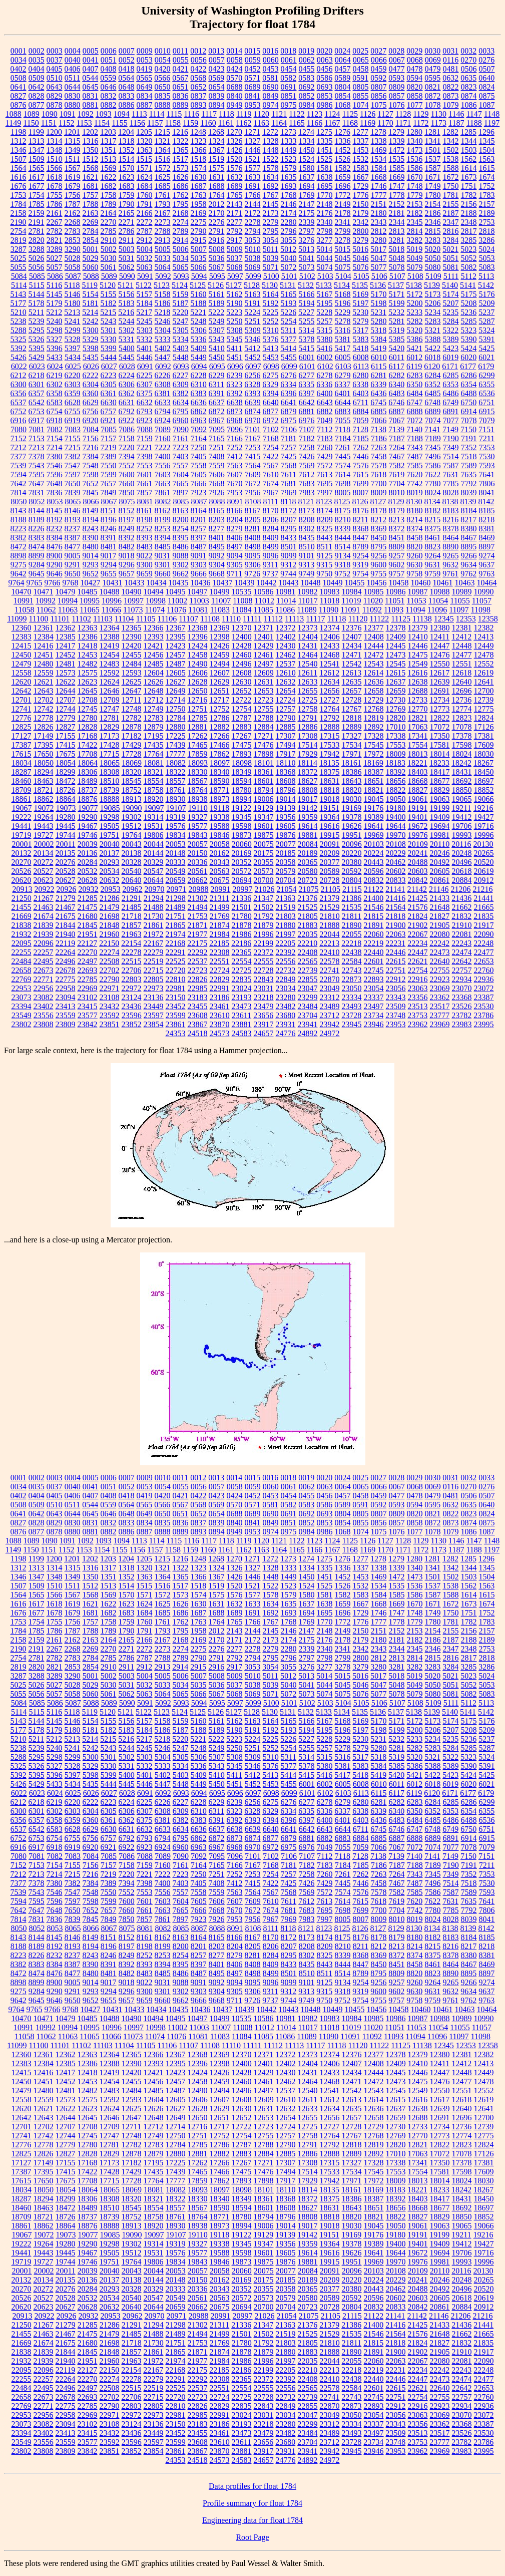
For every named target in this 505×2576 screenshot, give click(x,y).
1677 (37, 186)
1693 (289, 186)
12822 (440, 718)
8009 (379, 492)
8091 (235, 501)
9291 (73, 564)
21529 (330, 907)
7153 (37, 438)
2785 (109, 231)
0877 (37, 105)
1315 (73, 141)
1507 (19, 159)
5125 (198, 285)
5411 (234, 348)
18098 (242, 763)
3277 (324, 240)
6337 (342, 384)
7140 (414, 429)
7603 (163, 474)
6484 (415, 393)
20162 (220, 853)
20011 (65, 844)
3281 (396, 240)
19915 (330, 835)
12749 (154, 709)
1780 (433, 195)
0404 (37, 69)
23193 (242, 997)
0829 (55, 96)
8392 (127, 537)
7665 (181, 483)
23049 (330, 988)
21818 (395, 916)
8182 (433, 510)
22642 (462, 961)
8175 (343, 510)
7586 (433, 465)
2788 (163, 231)
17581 (440, 745)
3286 (486, 240)
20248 (462, 853)
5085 (37, 276)
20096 (352, 844)
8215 (432, 519)
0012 (198, 51)
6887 (397, 411)
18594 (242, 781)
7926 (217, 492)
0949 (235, 105)
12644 (66, 691)
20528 (66, 871)
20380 (352, 862)
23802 (22, 1024)
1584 (379, 168)
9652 (91, 573)
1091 (68, 114)
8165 (217, 510)
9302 (181, 564)
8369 (379, 528)
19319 (176, 817)
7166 (235, 438)
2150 (361, 204)
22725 (242, 970)
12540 (308, 664)
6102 (325, 366)
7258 (307, 447)
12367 (176, 627)
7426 (307, 456)
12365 (132, 627)
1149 (13, 123)
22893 (374, 979)
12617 (439, 673)
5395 (37, 348)
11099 (17, 618)
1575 (217, 168)
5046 (361, 258)
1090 (50, 114)
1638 (325, 177)
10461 (443, 582)
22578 (330, 961)
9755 (378, 573)
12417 (66, 645)
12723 (263, 700)
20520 (484, 862)
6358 (55, 393)
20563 (220, 871)
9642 (19, 573)
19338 (220, 817)
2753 (487, 222)
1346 (19, 150)
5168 (343, 294)
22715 (154, 970)
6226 (163, 375)
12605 (176, 673)
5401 (145, 348)
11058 (24, 609)
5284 (451, 321)
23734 (373, 1015)
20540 (132, 871)
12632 (286, 682)
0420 (163, 69)
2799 (343, 231)
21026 (265, 889)
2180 (379, 213)
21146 (438, 889)
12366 (154, 627)
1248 (198, 132)
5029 (91, 258)
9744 (288, 573)
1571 (145, 168)
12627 (176, 682)
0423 (217, 69)
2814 (415, 231)
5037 (235, 258)
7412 (235, 456)
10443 (289, 582)
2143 (235, 204)
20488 (418, 862)
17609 (484, 745)
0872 (433, 96)
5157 (145, 294)
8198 (145, 519)
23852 (132, 1024)
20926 (67, 889)
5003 (127, 249)
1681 (91, 186)
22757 (462, 970)
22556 (286, 961)
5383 (361, 339)
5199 (397, 303)
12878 (132, 727)
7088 (145, 429)
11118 (336, 618)
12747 (110, 709)
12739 (483, 700)
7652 (91, 483)
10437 (223, 582)
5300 (91, 330)
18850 (462, 790)
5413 (270, 348)
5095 (217, 276)
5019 (414, 249)
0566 (162, 78)
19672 (418, 826)
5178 (37, 303)
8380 (469, 528)
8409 (271, 537)
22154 (131, 943)
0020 (324, 51)
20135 (66, 853)
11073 (133, 609)
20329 (154, 862)
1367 (217, 150)
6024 (55, 366)
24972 (330, 1033)
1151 (49, 123)
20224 (374, 853)
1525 (324, 159)
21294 (154, 898)
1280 (414, 132)
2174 (289, 213)
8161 (145, 510)
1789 (109, 204)
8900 (55, 555)
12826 (44, 727)
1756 (73, 195)
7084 (91, 429)
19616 (330, 826)
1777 (379, 195)
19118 (219, 808)
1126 (367, 114)
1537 (432, 159)
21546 (374, 907)
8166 (235, 510)
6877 (271, 411)
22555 (264, 961)
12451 (44, 655)
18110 (285, 763)
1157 (155, 123)
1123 (314, 114)
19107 (176, 808)
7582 (397, 465)
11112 (273, 618)
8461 (433, 537)
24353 (176, 1033)
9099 (289, 555)
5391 (487, 339)
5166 (307, 294)
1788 (91, 204)
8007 (361, 492)
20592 (352, 871)
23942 (330, 1024)
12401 (264, 636)
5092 (163, 276)
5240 (55, 321)
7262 (361, 447)
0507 (487, 69)
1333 (289, 141)
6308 (163, 384)
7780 (433, 483)
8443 (325, 537)
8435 (307, 537)
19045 (374, 799)
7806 (487, 483)
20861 (440, 880)
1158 (172, 123)
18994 (242, 799)
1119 (244, 114)
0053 (145, 60)
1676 (19, 186)
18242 (461, 763)
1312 (19, 141)
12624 (110, 682)
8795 (378, 546)
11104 (124, 618)
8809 (396, 546)
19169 (351, 808)
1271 (252, 132)
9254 (361, 555)
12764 (330, 709)
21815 (373, 916)
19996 (484, 835)
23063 (418, 988)
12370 (242, 627)
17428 (110, 745)
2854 (91, 240)
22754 (418, 970)
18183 (395, 763)
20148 (176, 853)
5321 (432, 330)
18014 (440, 754)
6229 (217, 375)
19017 (308, 799)
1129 (420, 114)
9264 (433, 555)
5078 (397, 267)
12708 (88, 700)
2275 (199, 222)
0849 (271, 96)
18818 (330, 790)
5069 (253, 267)
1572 (163, 168)
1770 (325, 195)
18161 (351, 763)
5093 (181, 276)
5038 (253, 258)
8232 (55, 528)
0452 (253, 69)
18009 (396, 754)
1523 (288, 159)
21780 (242, 916)
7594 (19, 474)
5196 (343, 303)
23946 (374, 1024)
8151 (109, 510)
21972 (154, 934)
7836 (55, 492)
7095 (217, 429)
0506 (469, 69)
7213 (37, 447)
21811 (351, 916)
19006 (264, 799)
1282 (450, 132)
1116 (191, 114)
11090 (328, 609)
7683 (307, 483)
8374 (415, 528)
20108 (396, 844)
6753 (37, 411)
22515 (132, 961)
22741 (330, 970)
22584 (352, 961)
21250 (22, 898)
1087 (487, 105)
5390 (469, 339)
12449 (484, 645)
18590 (220, 781)
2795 (271, 231)
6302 (55, 384)
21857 (132, 925)
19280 (66, 817)
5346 (253, 339)
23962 (418, 1024)
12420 (132, 645)
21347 (263, 898)
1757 (91, 195)
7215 (73, 447)
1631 (217, 177)
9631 (432, 564)
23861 (176, 1024)
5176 (487, 294)
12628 (198, 682)
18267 (483, 763)
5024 (486, 249)
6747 (414, 402)
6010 (379, 357)
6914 (469, 411)
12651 (220, 691)
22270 (88, 952)
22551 (220, 961)
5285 (469, 321)
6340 (396, 384)
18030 (484, 754)
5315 (324, 330)
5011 (270, 249)
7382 (73, 456)
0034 (19, 60)
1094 (122, 114)
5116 (54, 285)
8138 (450, 501)
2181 (397, 213)
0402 (19, 69)
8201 (199, 519)
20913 (23, 889)
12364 (110, 627)
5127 (234, 285)
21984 (220, 934)
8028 (451, 492)
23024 (242, 988)
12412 (461, 636)
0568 (198, 78)
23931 (286, 1024)
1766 (253, 195)
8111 (270, 501)
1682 (109, 186)
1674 (487, 177)
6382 (181, 393)
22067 (418, 934)
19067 (22, 808)
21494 (198, 907)
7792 (469, 483)
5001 (91, 249)
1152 (66, 123)
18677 (440, 781)
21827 (439, 916)
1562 (468, 159)
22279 (154, 952)
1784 (19, 204)
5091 (145, 276)
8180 (415, 510)
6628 (73, 402)
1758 (109, 195)
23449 (154, 1006)
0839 (217, 96)
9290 (55, 564)
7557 (181, 465)
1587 (433, 168)
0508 (19, 78)
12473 (396, 655)
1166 (314, 123)
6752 (19, 411)
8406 (235, 537)
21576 (418, 907)
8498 (253, 546)
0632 (450, 78)
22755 (440, 970)
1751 (469, 186)
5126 (216, 285)
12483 (110, 664)
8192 (55, 519)
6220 (73, 375)
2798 (325, 231)
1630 (199, 177)
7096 (235, 429)
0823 (469, 87)
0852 (307, 96)
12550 (440, 664)
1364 (163, 150)
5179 (55, 303)
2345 (415, 222)
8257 (199, 528)
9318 (342, 564)
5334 (181, 339)
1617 (37, 177)
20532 (88, 871)
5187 (181, 303)
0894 (217, 105)
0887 (145, 105)
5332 (145, 339)
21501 (242, 907)
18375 (330, 772)
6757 (109, 411)
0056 (199, 60)
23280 (286, 997)
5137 (396, 285)
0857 (397, 96)
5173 (433, 294)
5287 (487, 321)
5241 (73, 321)
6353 (450, 384)
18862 (44, 799)
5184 (145, 303)
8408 (253, 537)
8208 (307, 519)
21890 (352, 925)
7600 (127, 474)
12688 (418, 691)
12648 (154, 691)
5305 (181, 330)
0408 (109, 69)
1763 (199, 195)
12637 (396, 682)
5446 (145, 357)
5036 (217, 258)
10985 (374, 591)
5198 (379, 303)
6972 (271, 420)
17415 (66, 745)
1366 (199, 150)
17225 (176, 736)
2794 (253, 231)
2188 (469, 213)
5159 (181, 294)
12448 (462, 645)
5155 (109, 294)
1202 (90, 132)
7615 (360, 474)
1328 (271, 141)
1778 (397, 195)
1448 (271, 150)
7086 (127, 429)
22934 (462, 979)
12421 (154, 645)
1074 (361, 105)
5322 (450, 330)
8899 (37, 555)
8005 (343, 492)
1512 (90, 159)
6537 (19, 402)
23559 (66, 1015)
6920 (91, 420)
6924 (163, 420)
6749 (450, 402)
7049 (325, 420)
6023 (37, 366)
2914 (180, 240)
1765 (235, 195)
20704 (286, 880)
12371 (264, 627)
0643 (55, 87)
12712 (153, 700)
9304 (217, 564)
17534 (352, 745)
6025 (73, 366)
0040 (73, 60)
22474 (462, 952)
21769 (220, 916)
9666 (199, 573)
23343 (396, 997)
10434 (157, 582)
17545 (374, 745)
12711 (131, 700)
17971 (352, 754)
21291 (132, 898)
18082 (176, 763)
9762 (468, 573)
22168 (175, 943)
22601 (374, 961)
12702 (44, 700)
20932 (89, 889)
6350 (414, 384)
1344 (469, 141)
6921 (109, 420)
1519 (216, 159)
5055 (19, 267)
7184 (343, 438)
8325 (325, 528)
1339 (397, 141)
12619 (483, 673)
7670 (235, 483)
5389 (451, 339)
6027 (109, 366)
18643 (352, 781)
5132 (306, 285)
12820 (396, 718)
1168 (350, 123)
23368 (462, 997)
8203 (217, 519)
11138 (422, 618)
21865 (176, 925)
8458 (415, 537)
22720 (176, 970)
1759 (127, 195)
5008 (217, 249)
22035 (308, 934)
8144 (37, 510)
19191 (417, 808)
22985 (198, 988)
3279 (360, 240)
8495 (217, 546)
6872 (217, 411)
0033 (486, 51)
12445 (396, 645)
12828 (88, 727)
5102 (307, 276)
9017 (109, 555)
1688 (217, 186)
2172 (253, 213)
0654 (217, 87)
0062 (307, 60)
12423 (176, 645)
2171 (235, 213)
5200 (415, 303)
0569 (216, 78)
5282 (415, 321)
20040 (110, 844)
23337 (374, 997)
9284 (37, 564)
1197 (491, 123)
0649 (145, 87)
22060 (374, 934)
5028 (73, 258)
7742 (415, 483)
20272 (44, 862)
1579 (289, 168)
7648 (55, 483)
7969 (289, 492)
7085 (109, 429)
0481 (451, 69)
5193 (289, 303)
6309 (181, 384)
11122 (379, 618)
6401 (343, 393)
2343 (379, 222)
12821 (418, 718)
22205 (285, 943)
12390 (132, 636)
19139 (285, 808)
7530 (487, 456)
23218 (264, 997)
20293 (110, 862)
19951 (352, 835)
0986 (325, 105)
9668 (217, 573)
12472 (374, 655)
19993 (462, 835)
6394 (271, 393)
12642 (22, 691)
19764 (132, 835)
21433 (439, 898)
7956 (253, 492)
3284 (450, 240)
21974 (176, 934)
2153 (415, 204)
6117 (396, 366)
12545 (396, 664)
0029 (414, 51)
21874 (220, 925)
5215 (108, 312)
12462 (286, 655)
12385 (66, 636)
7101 (253, 429)
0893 (199, 105)
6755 (73, 411)
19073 (66, 808)
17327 (352, 736)
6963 (199, 420)
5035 (199, 258)
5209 (487, 303)
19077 (88, 808)
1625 (163, 177)
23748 (395, 1015)
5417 (342, 348)
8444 (343, 537)
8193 (73, 519)
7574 (343, 465)
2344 (397, 222)
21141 (395, 889)
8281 (253, 528)
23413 (66, 1006)
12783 (154, 718)
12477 (462, 655)
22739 (308, 970)
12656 (330, 691)
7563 (235, 465)
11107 (188, 618)
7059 (361, 420)
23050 (352, 988)
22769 (22, 979)
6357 (37, 393)
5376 (271, 339)
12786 (220, 718)
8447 (361, 537)
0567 (180, 78)
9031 (163, 555)
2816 (451, 231)
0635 (468, 78)
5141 (468, 285)
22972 (132, 988)
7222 (163, 447)
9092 (217, 555)
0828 (37, 96)
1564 (19, 168)
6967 (217, 420)
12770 (418, 709)
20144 (154, 853)
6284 (433, 375)
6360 (91, 393)
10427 (91, 582)
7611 (288, 474)
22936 (484, 979)
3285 (468, 240)
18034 (22, 763)
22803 (132, 979)
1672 (451, 177)
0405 (55, 69)
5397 (73, 348)
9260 (415, 555)
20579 (286, 871)
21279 (66, 898)
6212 (19, 375)
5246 (163, 321)
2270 (109, 222)
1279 (396, 132)
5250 (235, 321)
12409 (396, 636)
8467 (469, 537)
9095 (253, 555)
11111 (252, 618)
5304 (163, 330)
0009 (145, 51)
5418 (360, 348)
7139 (396, 429)
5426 (19, 357)
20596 (374, 871)
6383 (199, 393)
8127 (378, 501)
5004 (145, 249)
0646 (109, 87)
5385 (397, 339)
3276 (306, 240)
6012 (414, 357)
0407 (91, 69)
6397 (307, 393)
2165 (127, 213)
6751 (486, 402)
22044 (330, 934)
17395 (44, 745)
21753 (198, 916)
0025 (360, 51)
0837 (199, 96)
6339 (378, 384)
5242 (91, 321)
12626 (154, 682)
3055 (288, 240)
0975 (289, 105)
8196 (109, 519)
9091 (199, 555)
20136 (88, 853)
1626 (181, 177)
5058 (73, 267)
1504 (487, 150)
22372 (264, 952)
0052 (127, 60)
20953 (111, 889)
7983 (307, 492)
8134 (432, 501)
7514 (451, 456)
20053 (176, 844)
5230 (360, 312)
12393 (154, 636)
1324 (217, 141)
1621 (91, 177)
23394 (22, 1006)
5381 (343, 339)
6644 (343, 402)
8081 (145, 501)
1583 (361, 168)
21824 (417, 916)
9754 (360, 573)
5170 (379, 294)
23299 (308, 997)
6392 (235, 393)
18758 (154, 790)
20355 (264, 862)
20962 (133, 889)
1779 (415, 195)
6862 (199, 411)
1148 (491, 114)
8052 (37, 501)
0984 (307, 105)
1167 (332, 123)
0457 (343, 69)
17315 (330, 736)
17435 (154, 745)
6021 (486, 357)
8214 (414, 519)
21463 (44, 907)
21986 (242, 934)
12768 (374, 709)
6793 (145, 411)
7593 (487, 465)
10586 (264, 591)
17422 (88, 745)
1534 (378, 159)
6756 (91, 411)
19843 (198, 835)
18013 (418, 754)
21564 (396, 907)
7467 (397, 456)
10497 (198, 591)
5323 (468, 330)
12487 (176, 664)
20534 (110, 871)
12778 (44, 718)
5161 (217, 294)
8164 (199, 510)
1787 (73, 204)
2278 (253, 222)
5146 (73, 294)
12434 (352, 645)
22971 (110, 988)
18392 (396, 772)
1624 (145, 177)
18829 (440, 790)
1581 (325, 168)
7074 (433, 420)
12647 (132, 691)
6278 (325, 375)
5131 (288, 285)
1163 (261, 123)
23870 (220, 1024)
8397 (199, 537)
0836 (181, 96)
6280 (361, 375)
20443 (374, 862)
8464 (451, 537)
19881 (308, 835)
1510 (55, 159)
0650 (163, 87)
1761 (163, 195)
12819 (374, 718)
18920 (154, 799)
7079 (487, 420)
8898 (19, 555)
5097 (235, 276)
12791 (308, 718)
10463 (465, 582)
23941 (308, 1024)
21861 (154, 925)
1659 (343, 177)
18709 (22, 790)
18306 (88, 772)
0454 (289, 69)
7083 (73, 429)
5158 (163, 294)
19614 (308, 826)
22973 (154, 988)
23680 (285, 1015)
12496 (242, 664)
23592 (110, 1015)
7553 (145, 465)
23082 (44, 997)
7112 (324, 429)
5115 (36, 285)
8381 (487, 528)
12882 (220, 727)
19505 (110, 826)
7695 (325, 483)
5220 (180, 312)
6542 (37, 402)
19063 (440, 799)
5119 (90, 285)
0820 (415, 87)
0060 (271, 60)
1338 (379, 141)
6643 (325, 402)
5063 (145, 267)
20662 (198, 880)
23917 (264, 1024)
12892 (374, 727)
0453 (271, 69)
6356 (19, 393)
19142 (307, 808)
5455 (289, 357)
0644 (73, 87)
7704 (397, 483)
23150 (176, 997)
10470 (22, 591)
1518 (198, 159)
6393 (253, 393)
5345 (235, 339)
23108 (110, 997)
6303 (73, 384)
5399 (109, 348)
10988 (440, 591)
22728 (264, 970)
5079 (415, 267)
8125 (342, 501)
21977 (198, 934)
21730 (154, 916)
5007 (199, 249)
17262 (198, 736)
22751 (396, 970)
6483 (397, 393)
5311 (288, 330)
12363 (88, 627)
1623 (127, 177)
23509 (396, 1006)
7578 (379, 465)
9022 (145, 555)
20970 (155, 889)
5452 (253, 357)
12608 (242, 673)
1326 (235, 141)
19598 (242, 826)
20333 (176, 862)
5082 (469, 267)
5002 (109, 249)
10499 (220, 591)
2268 (73, 222)
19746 (88, 835)
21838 (22, 925)
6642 (307, 402)
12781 (110, 718)
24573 (220, 1033)
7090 (181, 429)
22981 (176, 988)
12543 (374, 664)
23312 (330, 997)
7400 (163, 456)
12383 (22, 636)
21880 (286, 925)
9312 (288, 564)
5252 (271, 321)
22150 (109, 943)
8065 (73, 501)
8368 (361, 528)
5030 (109, 258)
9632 (450, 564)
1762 (181, 195)
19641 (374, 826)
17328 (374, 736)
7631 (450, 474)
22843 (264, 979)
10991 (24, 600)
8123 (324, 501)
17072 (440, 727)
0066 (379, 60)
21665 (484, 907)
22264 (66, 952)
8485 (163, 546)
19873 (242, 835)
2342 (361, 222)
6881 (307, 411)
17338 (396, 736)
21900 (396, 925)
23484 (308, 1006)
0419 (145, 69)
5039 (271, 258)
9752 (342, 573)
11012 (264, 600)
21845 (88, 925)
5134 (342, 285)
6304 (91, 384)
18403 (418, 772)
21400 (373, 898)
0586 (324, 78)
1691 (253, 186)
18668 (418, 781)
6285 (451, 375)
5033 (163, 258)
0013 (216, 51)
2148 (325, 204)
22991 (220, 988)
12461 (264, 655)
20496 (462, 862)
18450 (484, 772)
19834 (176, 835)
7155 (73, 438)
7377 (19, 456)
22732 (286, 970)
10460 (421, 582)
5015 (342, 249)
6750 (468, 402)
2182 (415, 213)
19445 (66, 826)
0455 (307, 69)
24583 (242, 1033)
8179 (397, 510)
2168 (181, 213)
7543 (37, 465)
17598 (462, 745)
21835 (483, 916)
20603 (418, 871)
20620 (22, 880)
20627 (66, 880)
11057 (481, 600)
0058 (235, 60)
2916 (216, 240)
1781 (451, 195)
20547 (154, 871)
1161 (226, 123)
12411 (439, 636)
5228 (324, 312)
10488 (110, 591)
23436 (132, 1006)
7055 (343, 420)
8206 (271, 519)
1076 (397, 105)
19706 (462, 826)
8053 (55, 501)
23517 (440, 1006)
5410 (217, 348)
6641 (289, 402)
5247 (181, 321)
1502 (451, 150)
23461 (220, 1006)
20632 (110, 880)
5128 (252, 285)
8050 (19, 501)
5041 (307, 258)
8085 (181, 501)
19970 (396, 835)
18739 (110, 790)
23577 (88, 1015)
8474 (37, 546)
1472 (397, 150)
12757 (286, 709)
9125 (325, 555)
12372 (286, 627)
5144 (37, 294)
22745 (374, 970)
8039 (469, 492)
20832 (374, 880)
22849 (286, 979)
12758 (308, 709)
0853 (325, 96)
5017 (378, 249)
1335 (325, 141)
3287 (19, 249)
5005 (163, 249)
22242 (439, 943)
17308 (308, 736)
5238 (19, 321)
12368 (198, 627)
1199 (36, 132)
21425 (417, 898)
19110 (197, 808)
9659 (145, 573)
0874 (469, 96)
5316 (342, 330)
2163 (91, 213)
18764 (198, 790)
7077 (451, 420)
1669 (397, 177)
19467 (88, 826)
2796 (289, 231)
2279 (271, 222)
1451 (325, 150)
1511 (72, 159)
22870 (330, 979)
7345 (433, 447)
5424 (468, 348)
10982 (308, 591)
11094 (415, 609)
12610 (286, 673)
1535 (396, 159)
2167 (163, 213)
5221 (198, 312)
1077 (415, 105)
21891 (374, 925)
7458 (379, 456)
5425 (486, 348)
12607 (220, 673)
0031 (450, 51)
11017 (307, 600)
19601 (264, 826)
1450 (307, 150)
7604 (181, 474)
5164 (271, 294)
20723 (308, 880)
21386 (351, 898)
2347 (451, 222)
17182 (132, 736)
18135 (329, 763)
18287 (22, 772)
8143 (19, 510)
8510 (307, 546)
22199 (263, 943)
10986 (396, 591)
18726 (66, 790)
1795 (181, 204)
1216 (180, 132)
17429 (132, 745)
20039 (88, 844)
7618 (378, 474)
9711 (234, 573)
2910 (109, 240)
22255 (22, 952)
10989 (462, 591)
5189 (217, 303)
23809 (66, 1024)
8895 (468, 546)
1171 (403, 123)
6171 (450, 366)
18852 (484, 790)
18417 (440, 772)
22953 (22, 988)
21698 (110, 916)
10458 (399, 582)
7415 (253, 456)
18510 (110, 781)
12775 (484, 709)
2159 (37, 213)
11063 (68, 609)
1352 (127, 150)
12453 (88, 655)
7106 (289, 429)
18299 (66, 772)
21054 (287, 889)
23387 (484, 997)
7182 (307, 438)
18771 (220, 790)
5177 (19, 303)
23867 (198, 1024)
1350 (91, 150)
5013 (306, 249)
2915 (198, 240)
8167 (253, 510)
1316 (91, 141)
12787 (242, 718)
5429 (37, 357)
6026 (91, 366)
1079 (451, 105)
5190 (235, 303)
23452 (176, 1006)
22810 (176, 979)
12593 (132, 673)
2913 (162, 240)
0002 (37, 51)
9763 (486, 573)
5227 (306, 312)
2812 (379, 231)
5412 (252, 348)
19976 (418, 835)
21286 (110, 898)
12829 (110, 727)
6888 (415, 411)
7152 (19, 438)
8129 (396, 501)
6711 (360, 402)
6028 (127, 366)
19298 (110, 817)
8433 (289, 537)
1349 (73, 150)
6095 (217, 366)
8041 (487, 492)
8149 (91, 510)
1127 (385, 114)
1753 (19, 195)
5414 (288, 348)
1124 (332, 114)
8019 (415, 492)
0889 (181, 105)
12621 (44, 682)
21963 (132, 934)
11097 (458, 609)
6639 (253, 402)
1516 (162, 159)
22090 (484, 934)
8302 (307, 528)
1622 (109, 177)
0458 (361, 69)
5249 (217, 321)
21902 (418, 925)
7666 (199, 483)
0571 (252, 78)
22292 (198, 952)
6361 (109, 393)
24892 (308, 1033)
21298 (176, 898)
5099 (253, 276)
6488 (469, 393)
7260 (325, 447)
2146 (289, 204)
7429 (325, 456)
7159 (145, 438)
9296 (127, 564)
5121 (126, 285)
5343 (217, 339)
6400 (325, 393)
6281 (379, 375)
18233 (439, 763)
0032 (468, 51)
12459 (220, 655)
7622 (432, 474)
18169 (373, 763)
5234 (432, 312)
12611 (307, 673)
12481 (66, 664)
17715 (110, 754)
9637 (486, 564)
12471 (352, 655)
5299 (73, 330)
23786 (483, 1015)
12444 (374, 645)
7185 (361, 438)
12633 (308, 682)
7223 (181, 447)
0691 (289, 87)
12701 (22, 700)
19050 (396, 799)
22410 (330, 952)
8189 (37, 519)
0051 (109, 60)
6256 (253, 375)
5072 (289, 267)
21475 (88, 907)
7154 (55, 438)
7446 (361, 456)
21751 (176, 916)
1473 (415, 150)
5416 (324, 348)
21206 (460, 889)
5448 (181, 357)
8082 (163, 501)
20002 (44, 844)
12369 (220, 627)
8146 (73, 510)
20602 (396, 871)
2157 (487, 204)
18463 (44, 781)
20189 (308, 853)
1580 (307, 168)
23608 (198, 1015)
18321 (154, 772)
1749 (433, 186)
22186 (241, 943)
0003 (55, 51)
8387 (73, 537)
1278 (378, 132)
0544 (90, 78)
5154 (91, 294)
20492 (440, 862)
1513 (108, 159)
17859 (198, 754)
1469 (379, 150)
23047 (308, 988)
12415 (22, 645)
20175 (264, 853)
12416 (44, 645)
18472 (66, 781)
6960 (181, 420)
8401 (217, 537)
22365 (242, 952)
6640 (271, 402)
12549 (418, 664)
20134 (44, 853)
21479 (110, 907)
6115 (378, 366)
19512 (132, 826)
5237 (486, 312)
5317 (360, 330)
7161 (181, 438)
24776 (286, 1033)
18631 (330, 781)
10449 (333, 582)
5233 (414, 312)
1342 (451, 141)
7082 (55, 429)
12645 (88, 691)
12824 (484, 718)
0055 (181, 60)
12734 (439, 700)
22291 (176, 952)
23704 (307, 1015)
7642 (19, 483)
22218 (351, 943)
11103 (103, 618)
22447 (418, 952)
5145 (55, 294)
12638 (418, 682)
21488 (154, 907)
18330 (198, 772)
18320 (132, 772)
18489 (88, 781)
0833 (127, 96)
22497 (88, 961)
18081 (154, 763)
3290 (73, 249)
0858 (415, 96)
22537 (198, 961)
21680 (88, 916)
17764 (154, 754)
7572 (325, 465)
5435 (91, 357)
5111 (451, 276)
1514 (126, 159)
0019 (306, 51)
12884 (264, 727)
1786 (55, 204)
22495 (44, 961)
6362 (127, 393)
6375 (145, 393)
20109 (418, 844)
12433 (330, 645)
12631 (264, 682)
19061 (418, 799)
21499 (220, 907)
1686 (181, 186)
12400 (242, 636)
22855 (308, 979)
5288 (19, 330)
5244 (127, 321)
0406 (73, 69)
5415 (306, 348)
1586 (415, 168)
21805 (308, 916)
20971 (177, 889)
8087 (199, 501)
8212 (378, 519)
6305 (109, 384)
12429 (264, 645)
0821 (433, 87)
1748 (415, 186)
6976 (307, 420)
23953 (396, 1024)
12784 (176, 718)
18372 (308, 772)
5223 (234, 312)
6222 (91, 375)
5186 (163, 303)
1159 (190, 123)
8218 (486, 519)
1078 (433, 105)
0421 (181, 69)
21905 (440, 925)
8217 (468, 519)
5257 (325, 321)
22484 (22, 961)
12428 (242, 645)
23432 (110, 1006)
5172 (415, 294)
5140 (450, 285)
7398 (145, 456)
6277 (307, 375)
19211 (461, 808)
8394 (163, 537)
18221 (417, 763)
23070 (462, 988)
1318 (127, 141)
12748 (132, 709)
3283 (432, 240)
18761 (176, 790)
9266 (469, 555)
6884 (361, 411)
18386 (352, 772)
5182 (109, 303)
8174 (325, 510)
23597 (154, 1015)
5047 (379, 258)
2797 (307, 231)
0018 (288, 51)
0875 (487, 96)
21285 (88, 898)
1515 (144, 159)
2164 (109, 213)
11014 (286, 600)
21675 (66, 916)
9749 (306, 573)
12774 (462, 709)
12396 (198, 636)
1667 (361, 177)
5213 (72, 312)
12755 (264, 709)
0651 (181, 87)
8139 (468, 501)
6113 (361, 366)
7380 (55, 456)
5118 (72, 285)
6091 (145, 366)
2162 (73, 213)
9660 (163, 573)
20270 (22, 862)
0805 (361, 87)
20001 (22, 844)
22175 (197, 943)
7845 (91, 492)
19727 (44, 835)
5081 (451, 267)
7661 (145, 483)
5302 (127, 330)
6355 (486, 384)
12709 (110, 700)
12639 (440, 682)
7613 (324, 474)
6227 (181, 375)
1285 (468, 132)
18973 (220, 799)
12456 (154, 655)
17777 (176, 754)
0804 (343, 87)
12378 (396, 627)
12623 (88, 682)
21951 (88, 934)
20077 (286, 844)
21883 (308, 925)
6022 (19, 366)
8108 (253, 501)
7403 (181, 456)
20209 (330, 853)
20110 (439, 844)
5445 (127, 357)
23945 (352, 1024)
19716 (484, 826)
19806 (154, 835)
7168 (271, 438)
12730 (395, 700)
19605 (286, 826)
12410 (418, 636)
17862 (220, 754)
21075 (309, 889)
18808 (308, 790)
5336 (199, 339)
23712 (329, 1015)
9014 (91, 555)
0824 (487, 87)
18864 (66, 799)
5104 (343, 276)
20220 (352, 853)
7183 (325, 438)
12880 (176, 727)
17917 (286, 754)
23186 (220, 997)
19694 (440, 826)
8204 (235, 519)
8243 (91, 528)
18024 (462, 754)
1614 (469, 168)
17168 (88, 736)
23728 (351, 1015)
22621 (418, 961)
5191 (253, 303)
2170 (217, 213)
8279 (235, 528)
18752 (132, 790)
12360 (22, 627)
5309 (253, 330)
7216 (91, 447)
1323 (199, 141)
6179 (486, 366)
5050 (433, 258)
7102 (271, 429)
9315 (324, 564)
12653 (264, 691)
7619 (396, 474)
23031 (264, 988)
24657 (264, 1033)
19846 (220, 835)
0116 (450, 60)
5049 (415, 258)
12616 (417, 673)
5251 (253, 321)
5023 (468, 249)
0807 (379, 87)
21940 (66, 934)
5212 (54, 312)
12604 (154, 673)
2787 (145, 231)
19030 (352, 799)
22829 (220, 979)
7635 (468, 474)
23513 (418, 1006)
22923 (440, 979)
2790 (199, 231)
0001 (19, 51)
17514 (308, 745)
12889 (352, 727)
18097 (220, 763)
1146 (456, 114)
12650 (198, 691)
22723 (198, 970)
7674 (271, 483)
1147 (473, 114)
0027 (378, 51)
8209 (325, 519)
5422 (432, 348)
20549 (176, 871)
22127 (87, 943)
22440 (374, 952)
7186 (379, 438)
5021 (450, 249)
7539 (19, 465)
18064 (88, 763)
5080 (433, 267)
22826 (198, 979)
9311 (270, 564)
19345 (242, 817)
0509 (37, 78)
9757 (396, 573)
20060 (242, 844)
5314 (306, 330)
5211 (36, 312)
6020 (468, 357)
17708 (88, 754)
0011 (180, 51)
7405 (199, 456)
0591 (360, 78)
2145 (271, 204)
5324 (486, 330)
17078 (462, 727)
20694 (242, 880)
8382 (19, 537)
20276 (66, 862)
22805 (154, 979)
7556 (163, 465)
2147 (307, 204)
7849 (109, 492)
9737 (270, 573)
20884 (462, 880)
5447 (163, 357)
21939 (44, 934)
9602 (396, 564)
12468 (330, 655)
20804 (352, 880)
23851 (110, 1024)
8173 (307, 510)
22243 (461, 943)
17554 (418, 745)
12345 (444, 618)
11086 (285, 609)
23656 (263, 1015)
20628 (88, 880)
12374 (330, 627)
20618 (462, 871)
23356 (418, 997)
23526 (462, 1006)
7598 (91, 474)
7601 (145, 474)
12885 (286, 727)
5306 (199, 330)
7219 (109, 447)
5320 (414, 330)
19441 (22, 826)
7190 (451, 438)
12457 (176, 655)
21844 (66, 925)
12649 (176, 691)
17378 (462, 736)
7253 (253, 447)
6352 (432, 384)
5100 (271, 276)
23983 (462, 1024)
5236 (468, 312)
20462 (396, 862)
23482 (286, 1006)
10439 (245, 582)
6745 (378, 402)
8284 (271, 528)
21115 (352, 889)
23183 (198, 997)
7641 (486, 474)
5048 (397, 258)
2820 (37, 240)
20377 (330, 862)
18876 (88, 799)
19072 (44, 808)
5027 (55, 258)
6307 (145, 384)
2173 (271, 213)
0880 (73, 105)
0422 (199, 69)
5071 (271, 267)
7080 (19, 429)
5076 (361, 267)
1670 (415, 177)
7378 (37, 456)
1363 (145, 150)
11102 (81, 618)
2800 (361, 231)
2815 (433, 231)
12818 (352, 718)
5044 (325, 258)
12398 (220, 636)
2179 (361, 213)
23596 (132, 1015)
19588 (220, 826)
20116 (461, 844)
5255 (307, 321)
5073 (307, 267)
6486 (451, 393)
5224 (252, 312)
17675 (66, 754)
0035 (37, 60)
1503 (469, 150)
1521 (252, 159)
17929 (308, 754)
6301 (37, 384)
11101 (60, 618)
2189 (487, 213)
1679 (73, 186)
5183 (127, 303)
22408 (308, 952)
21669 (22, 916)
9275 (19, 564)
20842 (418, 880)
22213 (329, 943)
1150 (31, 123)
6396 (289, 393)
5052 (469, 258)
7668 (217, 483)
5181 (91, 303)
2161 (55, 213)
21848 (110, 925)
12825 (22, 727)
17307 (286, 736)
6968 (235, 420)
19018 (330, 799)
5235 (450, 312)
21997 (286, 934)
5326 (37, 339)
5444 (109, 357)
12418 (88, 645)
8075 (127, 501)
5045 (343, 258)
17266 (220, 736)
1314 (55, 141)
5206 (433, 303)
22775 (66, 979)
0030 (432, 51)
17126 (484, 727)
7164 (199, 438)
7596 (55, 474)
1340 (415, 141)
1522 (270, 159)
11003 (199, 600)
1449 (289, 150)
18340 (220, 772)
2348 (469, 222)
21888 (330, 925)
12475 (418, 655)
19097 (154, 808)
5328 (73, 339)
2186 (433, 213)
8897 (486, 546)
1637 (307, 177)
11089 (306, 609)
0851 (289, 96)
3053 (252, 240)
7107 (307, 429)
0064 (343, 60)
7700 (379, 483)
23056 (396, 988)
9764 (17, 582)
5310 (271, 330)
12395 (176, 636)
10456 (377, 582)
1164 (279, 123)
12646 (110, 691)
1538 (450, 159)
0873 (451, 96)
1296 (486, 132)
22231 (395, 943)
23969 (440, 1024)
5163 (253, 294)
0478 (415, 69)
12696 (462, 691)
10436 (201, 582)
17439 (176, 745)
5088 (91, 276)
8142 (486, 501)
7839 (73, 492)
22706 (132, 970)
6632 (145, 402)
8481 (109, 546)
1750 (451, 186)
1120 (261, 114)
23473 (242, 1006)
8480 (91, 546)
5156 (127, 294)
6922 (127, 420)
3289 (55, 249)
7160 (163, 438)
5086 (55, 276)
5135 (360, 285)
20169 (242, 853)
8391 (109, 537)
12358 (488, 618)
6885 (379, 411)
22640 (440, 961)
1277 (360, 132)
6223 (109, 375)
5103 (325, 276)
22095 (22, 943)
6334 (288, 384)
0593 (396, 78)
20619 (484, 871)
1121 (279, 114)
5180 (73, 303)
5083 (487, 267)
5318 (378, 330)
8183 (451, 510)
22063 (396, 934)
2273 (163, 222)
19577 (198, 826)
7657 (109, 483)
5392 (19, 348)
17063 (418, 727)
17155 (66, 736)
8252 (145, 528)
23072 (484, 988)
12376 (352, 627)
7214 (55, 447)
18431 (462, 772)
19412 (462, 817)
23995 (484, 1024)
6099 (289, 366)
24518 (198, 1033)
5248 (199, 321)
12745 (88, 709)
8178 (379, 510)
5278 (343, 321)
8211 (360, 519)
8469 (487, 537)
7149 (450, 429)
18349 (242, 772)
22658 (22, 970)
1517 (180, 159)
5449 (199, 357)
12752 (220, 709)
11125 (400, 618)
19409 (440, 817)
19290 (88, 817)
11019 (351, 600)
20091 (330, 844)
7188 (415, 438)
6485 (433, 393)
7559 (217, 465)
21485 (132, 907)
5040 (289, 258)
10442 (267, 582)
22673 (44, 970)
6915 (487, 411)
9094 (235, 555)
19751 (110, 835)
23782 (461, 1015)
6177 (468, 366)
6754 (55, 411)
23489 (330, 1006)
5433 (55, 357)
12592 (110, 673)
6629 (91, 402)
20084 (308, 844)
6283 (415, 375)
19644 (396, 826)
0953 (253, 105)
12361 (44, 627)
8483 (145, 546)
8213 (396, 519)
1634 (271, 177)
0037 (55, 60)
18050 (44, 763)
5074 (325, 267)
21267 (44, 898)
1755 (55, 195)
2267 (55, 222)
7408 (217, 456)
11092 (372, 609)
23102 (88, 997)
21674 (44, 916)
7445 (343, 456)
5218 (162, 312)
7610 (271, 474)
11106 (167, 618)
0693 (325, 87)
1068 (343, 105)
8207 (289, 519)
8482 (127, 546)
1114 (157, 114)
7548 (91, 465)
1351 (109, 150)
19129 (263, 808)
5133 (324, 285)
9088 (181, 555)
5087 (73, 276)
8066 (91, 501)
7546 (55, 465)
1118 (226, 114)
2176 (325, 213)
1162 (243, 123)
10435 (179, 582)
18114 (307, 763)
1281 (432, 132)
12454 (110, 655)
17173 (110, 736)
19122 (241, 808)
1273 (288, 132)
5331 (127, 339)
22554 (242, 961)
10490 (132, 591)
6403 (361, 393)
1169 (367, 123)
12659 (396, 691)
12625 (132, 682)
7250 (199, 447)
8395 (181, 537)
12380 (440, 627)
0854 (343, 96)
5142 (486, 285)
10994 (68, 600)
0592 (378, 78)
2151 (379, 204)
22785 (88, 979)
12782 (132, 718)
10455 (355, 582)
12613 (351, 673)
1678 (55, 186)
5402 (163, 348)
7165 (217, 438)
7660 (127, 483)
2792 (235, 231)
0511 (72, 78)
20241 (418, 853)
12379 (418, 627)
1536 (414, 159)
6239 (235, 375)
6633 (163, 402)
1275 (324, 132)
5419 (378, 348)
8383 (37, 537)
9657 (127, 573)
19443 (44, 826)
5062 (127, 267)
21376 (307, 898)
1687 (199, 186)
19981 (440, 835)
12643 (44, 691)
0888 (163, 105)
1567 (73, 168)
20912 (484, 880)
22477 (484, 952)
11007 (221, 600)
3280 (378, 240)
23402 (44, 1006)
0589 (342, 78)
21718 (132, 916)
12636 (374, 682)
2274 (181, 222)
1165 (296, 123)
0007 (127, 51)
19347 (264, 817)
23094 (66, 997)
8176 (361, 510)
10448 (311, 582)
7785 (451, 483)
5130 (270, 285)
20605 (440, 871)
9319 (360, 564)
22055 (352, 934)
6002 (325, 357)
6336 (324, 384)
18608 (286, 781)
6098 (271, 366)
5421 (414, 348)
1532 (360, 159)
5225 (270, 312)
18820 (352, 790)
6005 (343, 357)
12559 (44, 673)
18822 (396, 790)
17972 (374, 754)
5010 (253, 249)
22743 (352, 970)
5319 (396, 330)
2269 (91, 222)
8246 (109, 528)
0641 (19, 87)
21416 (395, 898)
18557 (176, 781)
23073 (22, 997)
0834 (145, 96)
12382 (484, 627)
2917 (234, 240)
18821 (374, 790)
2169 (199, 213)
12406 (330, 636)
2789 (181, 231)
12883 (242, 727)
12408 (374, 636)
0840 (235, 96)
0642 (37, 87)
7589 (469, 465)
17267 (242, 736)
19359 (308, 817)
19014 (286, 799)
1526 (342, 159)
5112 (468, 276)
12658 (374, 691)
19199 (439, 808)
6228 (199, 375)
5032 (145, 258)
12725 (307, 700)
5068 (235, 267)
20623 (44, 880)
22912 (396, 979)
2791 (217, 231)
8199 (163, 519)
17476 (264, 745)
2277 (235, 222)
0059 (253, 60)
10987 (418, 591)
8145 (55, 510)
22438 (352, 952)
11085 (263, 609)
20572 (242, 871)
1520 (234, 159)
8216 (450, 519)
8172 (289, 510)
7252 (235, 447)
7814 (19, 492)
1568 (91, 168)
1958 (199, 204)
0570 (234, 78)
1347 (37, 150)
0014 (234, 51)
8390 (91, 537)
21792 (264, 916)
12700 (484, 691)
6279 (343, 375)
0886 (127, 105)
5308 (235, 330)
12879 (154, 727)
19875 (264, 835)
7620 (414, 474)
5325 (19, 339)
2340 (325, 222)
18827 (418, 790)
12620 (22, 682)
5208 (469, 303)
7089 (163, 429)
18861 (22, 799)
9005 (73, 555)
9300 (145, 564)
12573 (66, 673)
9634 (468, 564)
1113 (139, 114)
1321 (163, 141)
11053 (416, 600)
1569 (109, 168)
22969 (88, 988)
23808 (44, 1024)
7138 (378, 429)
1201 (72, 132)
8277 (217, 528)
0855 (361, 96)
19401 (418, 817)
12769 (396, 709)
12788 (264, 718)
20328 (132, 862)
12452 (66, 655)
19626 (352, 826)
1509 (37, 159)
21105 (330, 889)
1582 (343, 168)
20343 (220, 862)
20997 (243, 889)
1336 (343, 141)
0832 (109, 96)
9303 (199, 564)
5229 (342, 312)
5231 (378, 312)
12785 (198, 718)
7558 (199, 465)
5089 (109, 276)
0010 (163, 51)
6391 (217, 393)
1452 (343, 150)
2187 (451, 213)
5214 (90, 312)
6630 (109, 402)
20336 (198, 862)
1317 (109, 141)
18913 (132, 799)
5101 (289, 276)
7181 (289, 438)
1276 (342, 132)
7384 (91, 456)
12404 (308, 636)
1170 (385, 123)
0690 (271, 87)
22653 (484, 961)
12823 (462, 718)
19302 (132, 817)
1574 (199, 168)
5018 (396, 249)
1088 (14, 114)
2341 (343, 222)
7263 (379, 447)
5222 (216, 312)
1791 (145, 204)
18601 (264, 781)
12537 (286, 664)
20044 (154, 844)
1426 (235, 150)
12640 (462, 682)
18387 (374, 772)
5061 (109, 267)
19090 (132, 808)
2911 (126, 240)
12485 (154, 664)
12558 (22, 673)
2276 (217, 222)
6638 (235, 402)
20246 (440, 853)
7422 (271, 456)
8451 (397, 537)
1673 (469, 177)
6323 (234, 384)
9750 (324, 573)
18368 (286, 772)
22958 (66, 988)
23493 (352, 1006)
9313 (306, 564)
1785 (37, 204)
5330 (109, 339)
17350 (440, 736)
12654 (286, 691)
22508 (110, 961)
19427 (484, 817)
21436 (461, 898)
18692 (462, 781)
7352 (469, 447)
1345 (487, 141)
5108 (415, 276)
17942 (330, 754)
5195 (325, 303)
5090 (127, 276)
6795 (181, 411)
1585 (397, 168)
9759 (432, 573)
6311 (216, 384)
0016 (270, 51)
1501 (433, 150)
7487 (415, 456)
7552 (127, 465)
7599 (109, 474)
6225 (145, 375)
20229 (396, 853)
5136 (378, 285)
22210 (307, 943)
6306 (127, 384)
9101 (307, 555)
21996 (264, 934)
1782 (469, 195)
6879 (289, 411)
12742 (44, 709)
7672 (253, 483)
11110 (231, 618)
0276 (486, 60)
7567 (271, 465)
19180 (395, 808)
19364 (330, 817)
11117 (315, 618)
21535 (352, 907)
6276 (289, 375)
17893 (242, 754)
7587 (451, 465)
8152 (127, 510)
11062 (46, 609)
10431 (113, 582)
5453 (271, 357)
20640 (132, 880)
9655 (109, 573)
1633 (253, 177)
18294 (44, 772)
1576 (235, 168)
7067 (397, 420)
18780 (242, 790)
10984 (352, 591)
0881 (91, 105)
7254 (271, 447)
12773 (440, 709)
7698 (343, 483)
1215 (162, 132)
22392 (286, 952)
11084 (241, 609)
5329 (91, 339)
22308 (220, 952)
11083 (220, 609)
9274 (487, 555)
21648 (440, 907)
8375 (433, 528)
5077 (379, 267)
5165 (289, 294)
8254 (181, 528)
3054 (270, 240)
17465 (198, 745)
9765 (35, 582)
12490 (198, 664)
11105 (146, 618)
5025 (19, 258)
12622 (66, 682)
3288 (37, 249)
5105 (361, 276)
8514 (342, 546)
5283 (433, 321)
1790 (127, 204)
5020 (432, 249)
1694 (307, 186)
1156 (137, 123)
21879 (264, 925)
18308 (110, 772)
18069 (132, 763)
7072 (415, 420)
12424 (198, 645)
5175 (469, 294)
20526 (22, 871)
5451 (235, 357)
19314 (154, 817)
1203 (108, 132)
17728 (132, 754)
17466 (220, 745)
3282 (414, 240)
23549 (22, 1015)
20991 (221, 889)
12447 (440, 645)
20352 (242, 862)
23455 (198, 1006)
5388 (433, 339)
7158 (127, 438)
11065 (89, 609)
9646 (55, 573)
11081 (198, 609)
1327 (253, 141)
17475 (242, 745)
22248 (483, 943)
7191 (469, 438)
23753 (417, 1015)
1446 (253, 150)
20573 (264, 871)
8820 (414, 546)
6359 (73, 393)
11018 (329, 600)
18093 (198, 763)
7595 (37, 474)
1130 (438, 114)
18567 (198, 781)
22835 (242, 979)
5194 (307, 303)
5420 (396, 348)
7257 (289, 447)
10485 (88, 591)
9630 (414, 564)
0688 (235, 87)
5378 (307, 339)
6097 (253, 366)
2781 (37, 231)
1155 (119, 123)
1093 (104, 114)
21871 (198, 925)
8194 (91, 519)
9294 (109, 564)
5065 (181, 267)
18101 (264, 763)
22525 (176, 961)
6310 (199, 384)
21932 (22, 934)
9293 (91, 564)
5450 (217, 357)
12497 (264, 664)
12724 (285, 700)
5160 (199, 294)
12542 (352, 664)
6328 (252, 384)
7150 (468, 429)
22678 (66, 970)
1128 (403, 114)
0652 (199, 87)
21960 (110, 934)
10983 (330, 591)
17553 (396, 745)
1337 (361, 141)
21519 (286, 907)
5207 (451, 303)
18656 (396, 781)
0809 (397, 87)
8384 (55, 537)
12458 (198, 655)
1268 (216, 132)
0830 (73, 96)
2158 (19, 213)
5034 (181, 258)
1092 (86, 114)
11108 (210, 618)
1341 (433, 141)
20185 (286, 853)
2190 (19, 222)
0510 (55, 78)
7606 (217, 474)
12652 (242, 691)
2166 (145, 213)
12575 (88, 673)
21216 (482, 889)
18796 (286, 790)
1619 (73, 177)
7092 (199, 429)
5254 (289, 321)
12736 (461, 700)
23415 (88, 1006)
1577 (253, 168)
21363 (285, 898)
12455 (132, 655)
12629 (220, 682)
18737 (88, 790)
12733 (417, 700)
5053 (487, 258)
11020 (373, 600)
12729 (373, 700)
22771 (44, 979)
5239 (37, 321)
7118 (342, 429)
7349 (451, 447)
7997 (325, 492)
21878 (242, 925)
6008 (361, 357)
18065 (110, 763)
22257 (44, 952)
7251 (217, 447)
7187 (397, 438)
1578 (271, 168)
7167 (253, 438)
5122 (144, 285)
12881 (198, 727)
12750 (176, 709)
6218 (37, 375)
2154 (433, 204)
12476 (440, 655)
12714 (175, 700)
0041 (91, 60)
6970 (253, 420)
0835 (163, 96)
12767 (352, 709)
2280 (289, 222)
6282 (397, 375)
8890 (450, 546)
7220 (127, 447)
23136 (154, 997)
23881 (242, 1024)
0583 (306, 78)
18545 (132, 781)
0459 (379, 69)
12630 (242, 682)
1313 (37, 141)
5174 (451, 294)
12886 (308, 727)
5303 (145, 330)
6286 (469, 375)
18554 (154, 781)
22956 (44, 988)
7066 (379, 420)
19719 (22, 835)
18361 (264, 772)
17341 (418, 736)
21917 (484, 925)
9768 (71, 582)
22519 (154, 961)
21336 (241, 898)
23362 (440, 997)
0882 (109, 105)
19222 (22, 817)
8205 (253, 519)
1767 (271, 195)
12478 (484, 655)
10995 (90, 600)
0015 (252, 51)
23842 (88, 1024)
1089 (32, 114)
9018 (127, 555)
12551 (462, 664)
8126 (360, 501)
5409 (199, 348)
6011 (396, 357)
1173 (438, 123)
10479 (66, 591)
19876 (286, 835)
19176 (373, 808)
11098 (480, 609)
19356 (286, 817)
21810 (330, 916)
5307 (217, 330)
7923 (199, 492)
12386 (88, 636)
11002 (177, 600)
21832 (461, 916)
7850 (127, 492)
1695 (325, 186)
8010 (397, 492)
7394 (127, 456)
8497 (235, 546)
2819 (19, 240)
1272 (270, 132)
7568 (289, 465)
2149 (343, 204)
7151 (486, 429)
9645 (37, 573)
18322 (176, 772)
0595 (432, 78)
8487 (199, 546)
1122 (296, 114)
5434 (73, 357)
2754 (19, 231)
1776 (361, 195)
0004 (73, 51)
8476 (55, 546)
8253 (163, 528)
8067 (109, 501)
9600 (378, 564)
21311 (219, 898)
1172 (420, 123)
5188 (199, 303)
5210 (19, 312)
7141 (432, 429)
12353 (466, 618)
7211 (486, 438)
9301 (163, 564)
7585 (415, 465)
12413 (483, 636)
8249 (127, 528)
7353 (487, 447)
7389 (109, 456)
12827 (66, 727)
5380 (325, 339)
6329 (270, 384)
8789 (360, 546)
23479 (264, 1006)
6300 (19, 384)
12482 (88, 664)
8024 (433, 492)
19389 (374, 817)
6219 (55, 375)
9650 (73, 573)
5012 (288, 249)
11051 (394, 600)
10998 (156, 600)
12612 (329, 673)
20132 (22, 853)
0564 (126, 78)
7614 (342, 474)
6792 (127, 411)
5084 (19, 276)
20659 (176, 880)
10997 (134, 600)
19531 (154, 826)
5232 (396, 312)
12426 (220, 645)
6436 (379, 393)
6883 (343, 411)
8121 (306, 501)
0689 (253, 87)
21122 (373, 889)
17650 (44, 754)
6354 (468, 384)
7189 (433, 438)
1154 (102, 123)
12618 (461, 673)
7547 (73, 465)
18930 (176, 799)
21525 (308, 907)
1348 (55, 150)
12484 (132, 664)
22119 (65, 943)
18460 (22, 781)
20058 (220, 844)
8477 (73, 546)
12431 (308, 645)
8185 (487, 510)
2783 (73, 231)
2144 (253, 204)
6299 (487, 375)
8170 (271, 510)
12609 (264, 673)
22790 (110, 979)
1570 (127, 168)
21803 (286, 916)
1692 (271, 186)
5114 (19, 285)
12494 (220, 664)
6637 (217, 402)
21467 (66, 907)
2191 (37, 222)
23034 (286, 988)
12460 (242, 655)
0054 (163, 60)
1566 (55, 168)
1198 (18, 132)
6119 (414, 366)
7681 (289, 483)
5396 (55, 348)
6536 (487, 393)
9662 (181, 573)
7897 (181, 492)
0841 (253, 96)
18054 (66, 763)
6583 (55, 402)
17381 (484, 736)
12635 (352, 682)
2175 (307, 213)
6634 (181, 402)
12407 (352, 636)
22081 (462, 934)
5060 (91, 267)
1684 (145, 186)
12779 (66, 718)
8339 (343, 528)
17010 (396, 727)
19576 (176, 826)
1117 (209, 114)
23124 (132, 997)
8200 (181, 519)
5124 (180, 285)
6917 (37, 420)
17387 (22, 745)
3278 (342, 240)
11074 (154, 609)
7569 (307, 465)
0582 (288, 78)
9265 (451, 555)
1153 (84, 123)
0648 (127, 87)
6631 (127, 402)
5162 (235, 294)
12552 (484, 664)
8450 (379, 537)
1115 (174, 114)
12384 (44, 636)
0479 (433, 69)
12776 (22, 718)
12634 (330, 682)
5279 (361, 321)
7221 (145, 447)
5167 (325, 294)
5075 (343, 267)
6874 (253, 411)
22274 (110, 952)
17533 (330, 745)
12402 (286, 636)
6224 (127, 375)
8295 (289, 528)
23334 (352, 997)
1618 (55, 177)
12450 (22, 655)
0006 (109, 51)
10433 (135, 582)
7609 (253, 474)
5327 (55, 339)
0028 (396, 51)
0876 (19, 105)
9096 (271, 555)
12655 (308, 691)
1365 (181, 150)
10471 (44, 591)
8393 (145, 537)
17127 (22, 736)
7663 (163, 483)
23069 (440, 988)
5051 (451, 258)
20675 (220, 880)
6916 (19, 420)
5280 (379, 321)
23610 (220, 1015)
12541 (330, 664)
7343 (415, 447)
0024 (342, 51)
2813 (397, 231)
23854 (154, 1024)
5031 (127, 258)
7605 (199, 474)
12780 (88, 718)
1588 (451, 168)
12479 (22, 664)
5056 (37, 267)
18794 (264, 790)
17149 (44, 736)
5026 (37, 258)
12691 (440, 691)
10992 (46, 600)
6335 (306, 384)
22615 (396, 961)
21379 (329, 898)
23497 (374, 1006)
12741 (22, 709)
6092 (163, 366)
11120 (358, 618)
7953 (235, 492)
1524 (306, 159)
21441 (483, 898)
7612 (306, 474)
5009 (235, 249)
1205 (144, 132)
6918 (55, 420)
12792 (330, 718)
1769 (307, 195)
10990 (484, 591)
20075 (264, 844)
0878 (55, 105)
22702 (110, 970)
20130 (483, 844)
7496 (433, 456)
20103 (374, 844)
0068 (415, 60)
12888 (330, 727)
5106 (379, 276)
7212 (19, 447)
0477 (397, 69)
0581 (270, 78)
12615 (395, 673)
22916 (418, 979)
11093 (393, 609)
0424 (235, 69)
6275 (271, 375)
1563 (486, 159)
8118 (288, 501)
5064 (163, 267)
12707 (66, 700)
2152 (397, 204)
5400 (127, 348)
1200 (54, 132)
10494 (154, 591)
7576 (361, 465)
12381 (462, 627)
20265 (484, 853)
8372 (397, 528)
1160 (208, 123)
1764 (217, 195)
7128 (360, 429)
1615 (487, 168)
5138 (414, 285)
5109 (433, 276)
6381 (163, 393)
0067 (397, 60)
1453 (361, 150)
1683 (127, 186)
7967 (271, 492)
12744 (66, 709)
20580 (308, 871)
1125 (350, 114)
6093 (181, 366)
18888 (110, 799)
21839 (44, 925)
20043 (132, 844)
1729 (361, 186)
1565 (37, 168)
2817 (469, 231)
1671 (433, 177)
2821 (55, 240)
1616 (19, 177)
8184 (469, 510)
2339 (307, 222)
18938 (198, 799)
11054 (438, 600)
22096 (44, 943)
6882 (325, 411)
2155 (451, 204)
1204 (126, 132)
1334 (307, 141)
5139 (432, 285)
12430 (286, 645)
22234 (417, 943)
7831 (37, 492)
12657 (352, 691)
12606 (198, 673)
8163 (181, 510)
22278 (132, 952)
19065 (462, 799)
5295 (37, 330)
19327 (198, 817)
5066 (199, 267)
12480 (44, 664)
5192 (271, 303)
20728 (330, 880)
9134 (343, 555)
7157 (109, 438)
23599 (176, 1015)
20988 (199, 889)
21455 (22, 907)
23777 (439, 1015)
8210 (343, 519)
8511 (324, 546)
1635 (289, 177)
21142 (417, 889)
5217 (144, 312)
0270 (468, 60)
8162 (163, 510)
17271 (264, 736)
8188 (19, 519)
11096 (437, 609)
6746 (396, 402)
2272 (145, 222)
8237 (73, 528)
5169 (361, 294)
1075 (379, 105)
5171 (397, 294)
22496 (66, 961)
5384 (379, 339)
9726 (252, 573)
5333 (163, 339)
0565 (144, 78)
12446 (418, 645)
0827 (19, 96)
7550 (109, 465)
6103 (343, 366)
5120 (108, 285)
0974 (271, 105)
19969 (374, 835)
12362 (66, 627)
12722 (241, 700)
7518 (469, 456)
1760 (145, 195)
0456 (325, 69)
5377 (289, 339)
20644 (154, 880)
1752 (487, 186)
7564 (253, 465)
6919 (73, 420)
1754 (37, 195)
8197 (127, 519)
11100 (39, 618)
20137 (110, 853)
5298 (55, 330)
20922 (45, 889)
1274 (306, 132)
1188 (473, 123)
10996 (112, 600)
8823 (432, 546)
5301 (109, 330)
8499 (271, 546)
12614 (373, 673)
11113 (294, 618)
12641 (484, 682)
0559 (108, 78)
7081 (37, 429)
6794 (163, 411)
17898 (264, 754)
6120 (432, 366)
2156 (469, 204)
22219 (373, 943)
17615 (22, 754)
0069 (433, 60)
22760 (484, 970)
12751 (198, 709)
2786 (127, 231)
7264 (397, 447)
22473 (440, 952)
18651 (374, 781)
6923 (145, 420)
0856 (379, 96)
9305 (235, 564)
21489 (176, 907)
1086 (469, 105)
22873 (352, 979)
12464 (308, 655)
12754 (242, 709)
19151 (329, 808)
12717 (219, 700)
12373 (308, 627)
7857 (145, 492)
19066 (484, 799)
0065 (361, 60)
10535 (242, 591)
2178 (343, 213)
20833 (396, 880)
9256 (379, 555)
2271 (127, 222)
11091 (350, 609)
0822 (451, 87)
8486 (181, 546)
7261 (343, 447)
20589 (330, 871)
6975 (289, 420)
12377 (374, 627)
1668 (379, 177)
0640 (486, 78)
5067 (217, 267)
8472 (19, 546)
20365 (308, 862)
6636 (199, 402)
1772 (343, 195)
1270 (234, 132)
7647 (37, 483)
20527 (44, 871)
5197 (361, 303)
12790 (286, 718)
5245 (145, 321)
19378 (352, 817)
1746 (379, 186)
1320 (145, 141)
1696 (343, 186)
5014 (324, 249)
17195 (154, 736)
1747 (397, 186)
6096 (235, 366)
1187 (456, 123)
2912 (144, 240)
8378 (451, 528)
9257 (397, 555)
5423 (450, 348)
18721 (44, 790)
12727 (329, 700)
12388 (110, 636)
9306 (253, 564)
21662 (462, 907)
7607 (235, 474)
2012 (217, 204)
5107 (397, 276)
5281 (397, 321)
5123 (162, 285)
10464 (487, 582)
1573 (181, 168)
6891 (451, 411)
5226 (288, 312)
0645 (91, 87)
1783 (487, 195)
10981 (286, 591)
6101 (307, 366)
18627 (308, 781)
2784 (91, 231)
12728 (351, 700)
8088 (217, 501)
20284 (88, 862)
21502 (264, 907)
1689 (235, 186)
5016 (360, 249)
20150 (198, 853)
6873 (235, 411)
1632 (235, 177)
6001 (307, 357)
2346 (433, 222)
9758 (414, 573)
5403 (181, 348)
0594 (414, 78)
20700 (264, 880)
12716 (197, 700)
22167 (153, 943)
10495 (176, 591)
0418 (127, 69)
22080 (440, 934)
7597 (73, 474)
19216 (483, 808)
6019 (450, 357)
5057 (55, 267)
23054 (374, 988)
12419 (110, 645)
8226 (37, 528)
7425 (289, 456)
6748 (432, 402)
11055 (459, 600)
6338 (360, 384)
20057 (198, 844)
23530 (484, 1006)
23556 (44, 1015)
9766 (53, 582)
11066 (111, 609)
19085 (110, 808)
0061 (289, 60)
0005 (91, 51)
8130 (414, 501)
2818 (487, 231)
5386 (415, 339)
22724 (220, 970)
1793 (163, 204)
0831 (91, 96)
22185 (219, 943)
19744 (66, 835)
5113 (486, 276)
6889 (433, 411)
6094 (199, 366)
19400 (396, 817)
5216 (126, 312)
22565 (308, 961)
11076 (176, 609)
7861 (163, 492)
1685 (163, 186)
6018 (432, 357)
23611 (241, 1015)
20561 (198, 871)
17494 (286, 745)
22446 (396, 952)
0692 (307, 87)
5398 (91, 348)
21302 (198, 898)
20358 (286, 862)
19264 (44, 817)
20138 (132, 853)
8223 (19, 528)
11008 (242, 600)
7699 (361, 483)
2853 (73, 240)
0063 (325, 60)
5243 (109, 321)
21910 (462, 925)
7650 (73, 483)
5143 (19, 294)
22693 (88, 970)
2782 (55, 231)
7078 (469, 420)
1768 (289, 195)
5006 (181, 249)
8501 (289, 546)
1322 (181, 141)
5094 (199, 276)
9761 (450, 573)
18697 (484, 781)
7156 (91, 438)
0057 (217, 60)
